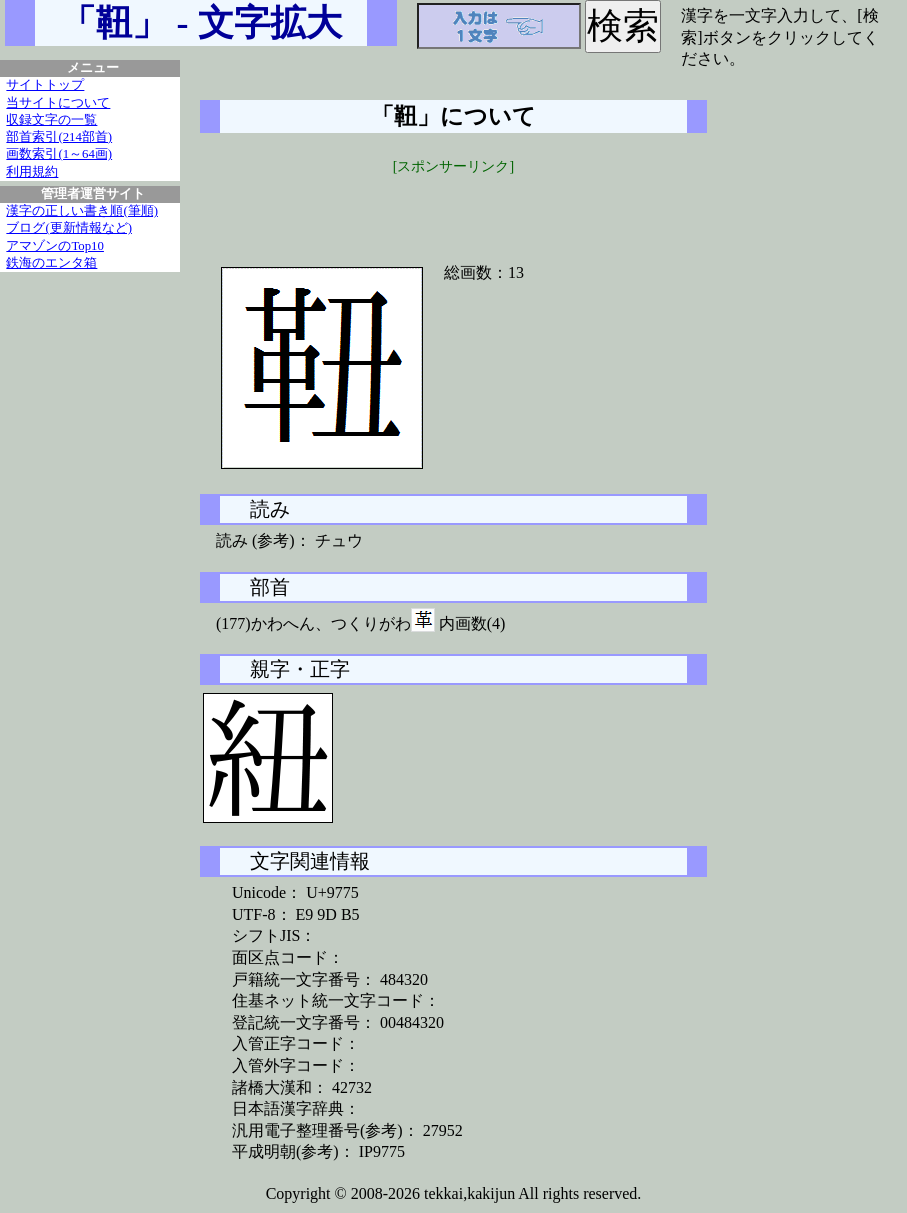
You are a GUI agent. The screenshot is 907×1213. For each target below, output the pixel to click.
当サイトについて (58, 103)
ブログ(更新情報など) (69, 228)
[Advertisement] (454, 207)
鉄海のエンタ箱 (51, 263)
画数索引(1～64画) (59, 154)
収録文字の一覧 (51, 120)
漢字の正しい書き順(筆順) (82, 211)
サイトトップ (45, 85)
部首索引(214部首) (59, 137)
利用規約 (32, 172)
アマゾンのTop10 (55, 246)
